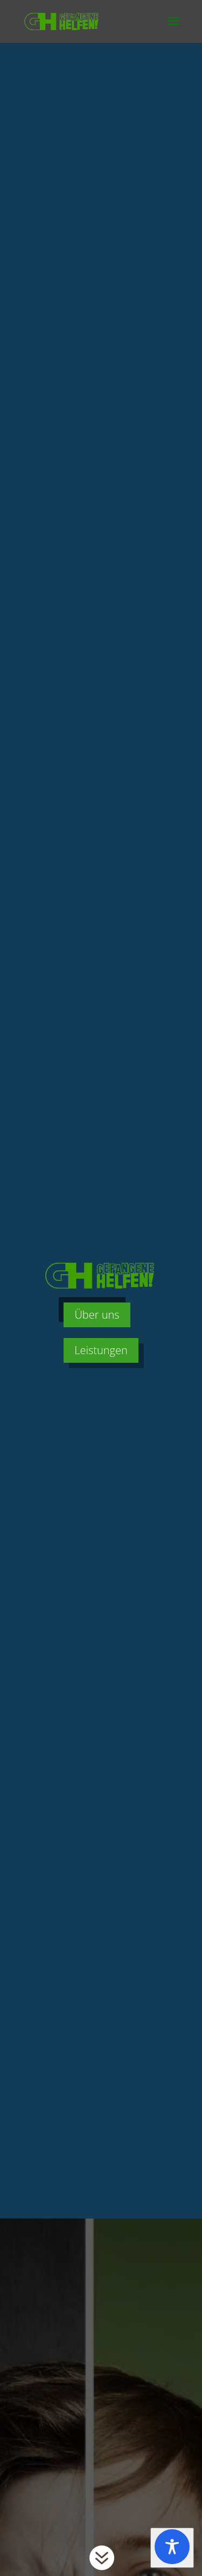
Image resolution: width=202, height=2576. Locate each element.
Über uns (96, 1314)
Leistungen (101, 1350)
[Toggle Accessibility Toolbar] (172, 2548)
